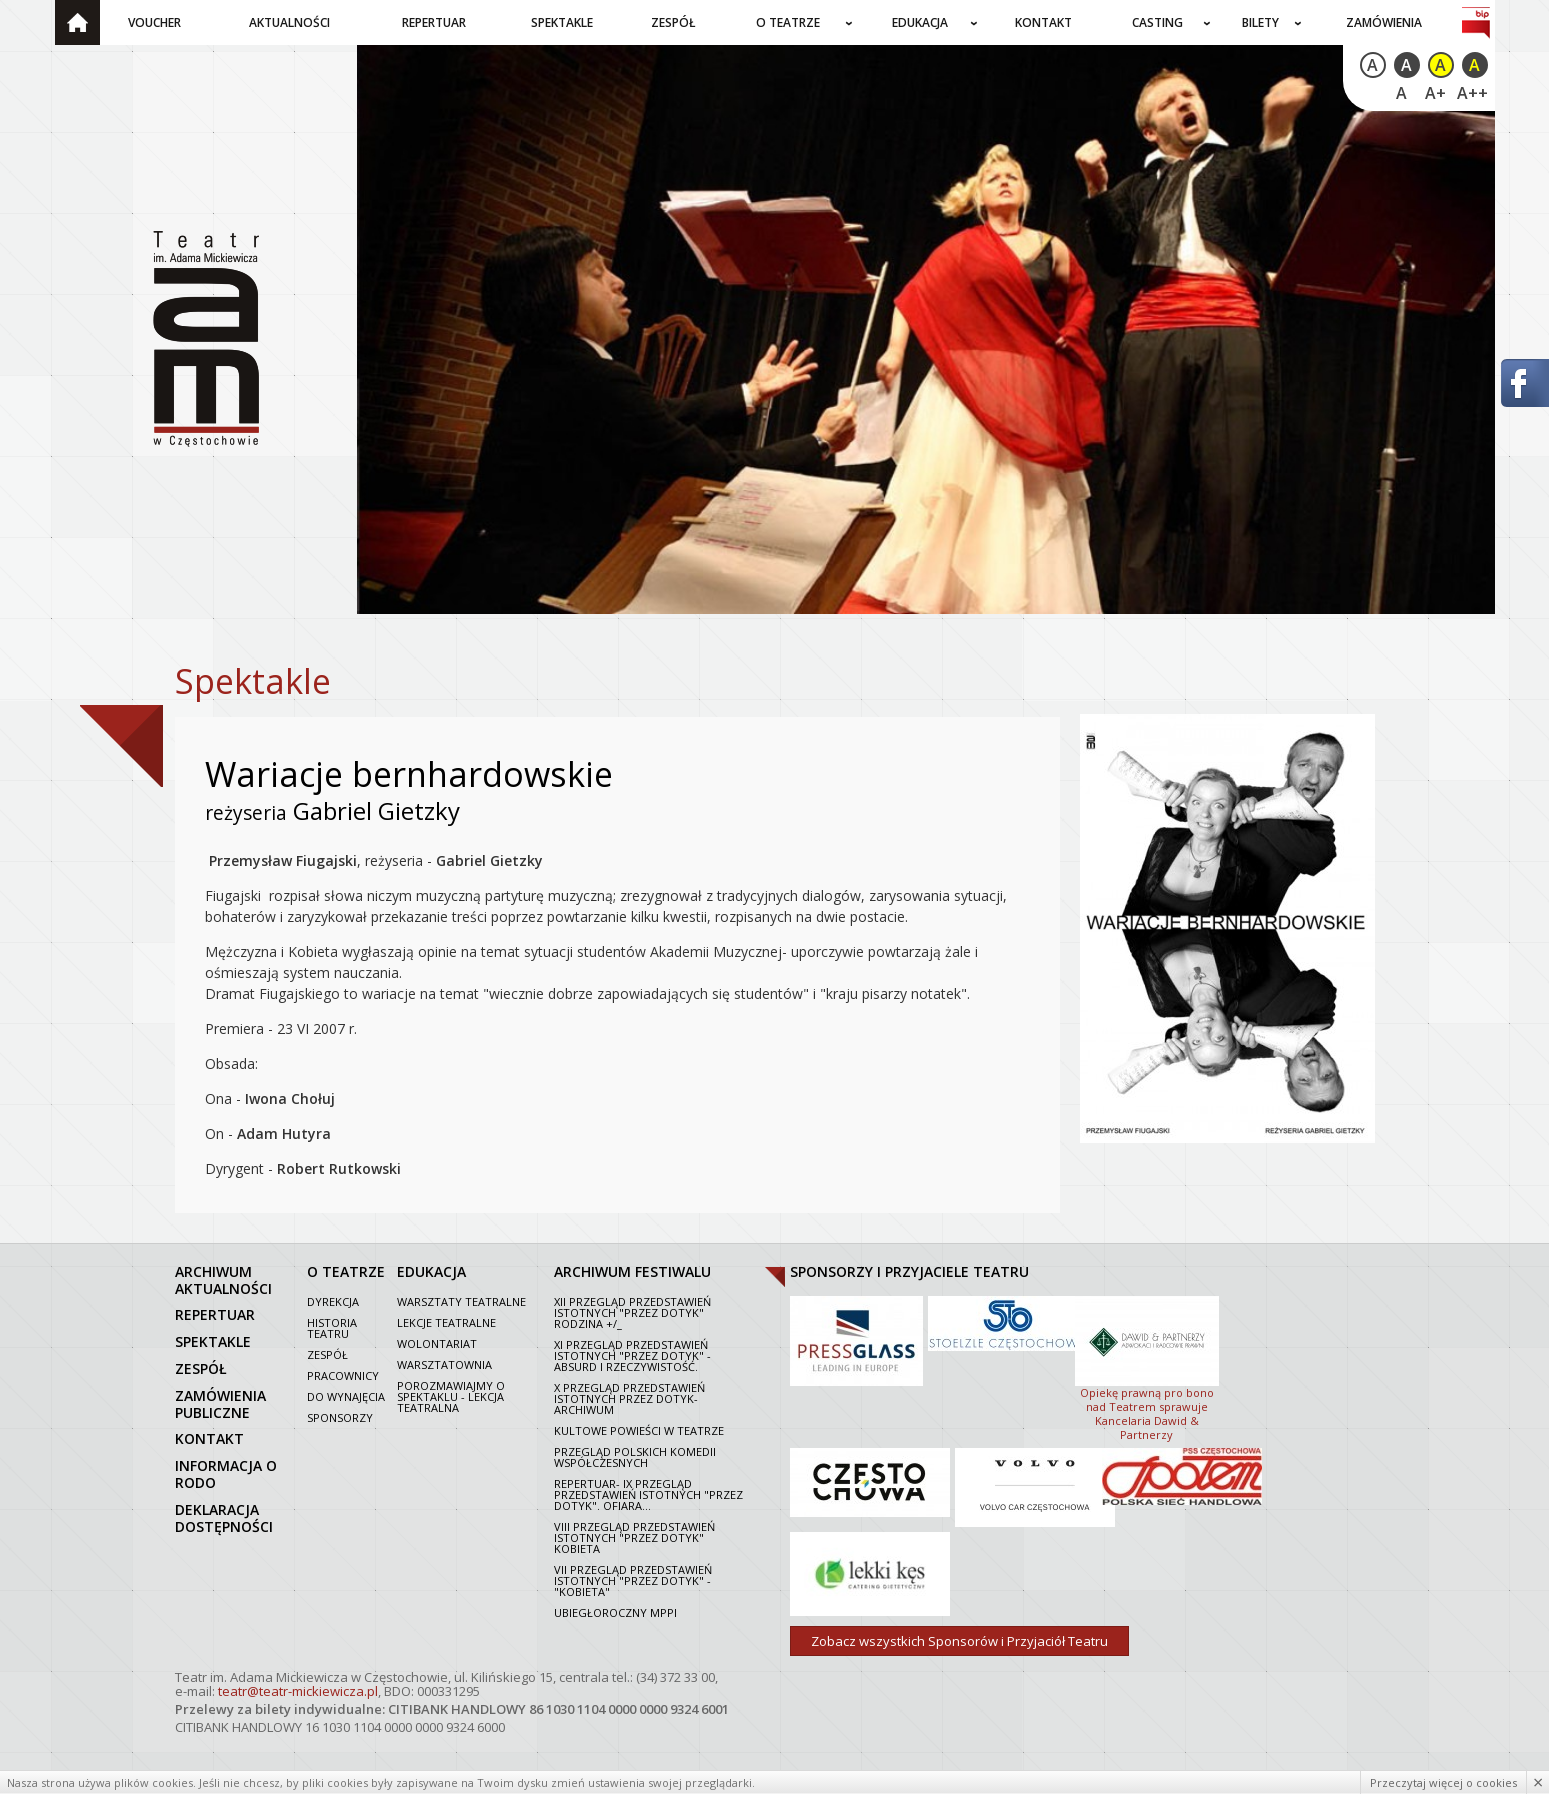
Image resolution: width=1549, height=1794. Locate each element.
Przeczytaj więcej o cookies (1443, 1782)
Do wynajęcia (346, 1396)
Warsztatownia (444, 1364)
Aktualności (289, 22)
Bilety (1260, 22)
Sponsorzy (340, 1417)
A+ (1435, 93)
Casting (1157, 22)
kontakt (209, 1438)
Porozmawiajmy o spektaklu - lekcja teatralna (451, 1396)
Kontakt (1043, 22)
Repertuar (434, 22)
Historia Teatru (332, 1328)
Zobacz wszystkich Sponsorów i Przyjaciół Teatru (959, 1641)
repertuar (215, 1314)
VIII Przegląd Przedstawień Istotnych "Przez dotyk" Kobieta (634, 1537)
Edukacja (920, 22)
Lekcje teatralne (446, 1322)
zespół (201, 1368)
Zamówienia (1384, 22)
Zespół (673, 22)
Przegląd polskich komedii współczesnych (635, 1457)
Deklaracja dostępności (224, 1518)
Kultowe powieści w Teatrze (639, 1430)
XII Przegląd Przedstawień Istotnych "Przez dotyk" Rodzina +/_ (632, 1312)
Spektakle (562, 22)
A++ (1472, 93)
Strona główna (77, 22)
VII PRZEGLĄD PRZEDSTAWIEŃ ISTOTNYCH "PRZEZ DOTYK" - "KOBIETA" (633, 1580)
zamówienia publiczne (220, 1404)
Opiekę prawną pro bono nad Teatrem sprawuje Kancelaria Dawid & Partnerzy (1147, 1367)
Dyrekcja (333, 1301)
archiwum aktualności (223, 1280)
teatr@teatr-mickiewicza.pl (298, 1691)
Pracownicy (343, 1375)
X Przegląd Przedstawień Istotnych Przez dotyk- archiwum (629, 1398)
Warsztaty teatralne (461, 1301)
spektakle (213, 1341)
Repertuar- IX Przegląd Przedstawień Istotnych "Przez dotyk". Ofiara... (648, 1494)
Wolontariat (437, 1343)
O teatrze (788, 22)
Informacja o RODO (226, 1474)
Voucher (154, 22)
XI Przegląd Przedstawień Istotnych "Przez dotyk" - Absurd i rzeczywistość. (632, 1355)
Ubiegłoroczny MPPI (615, 1612)
